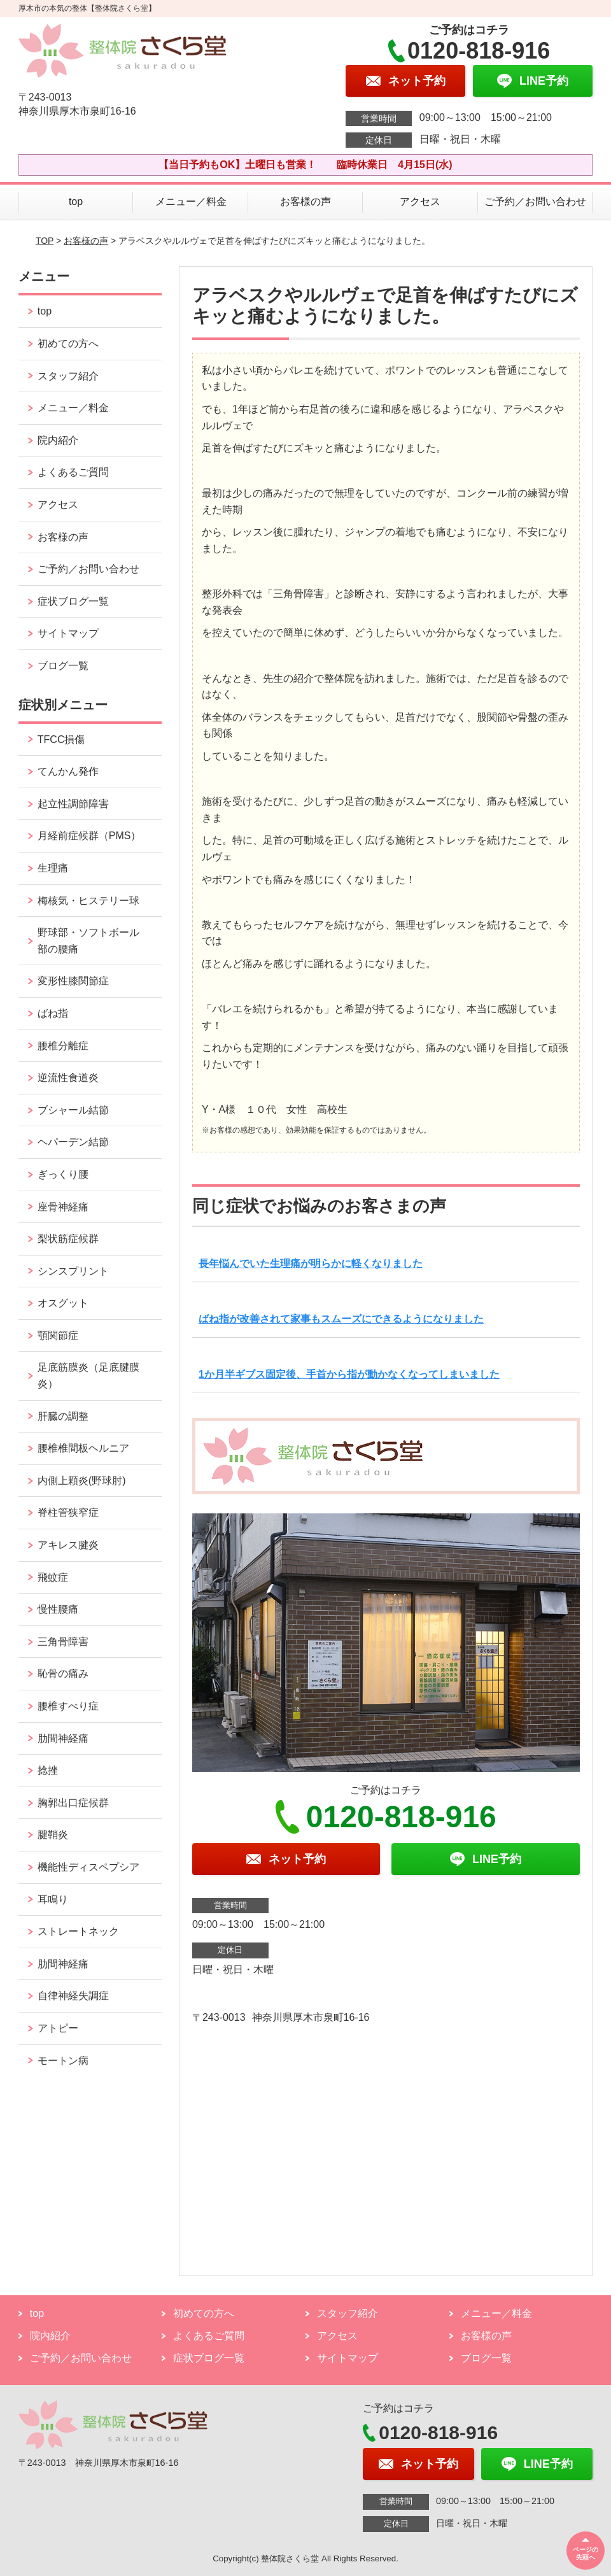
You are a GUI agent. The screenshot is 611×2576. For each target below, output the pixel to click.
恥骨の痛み (63, 1673)
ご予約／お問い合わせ (535, 201)
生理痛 (53, 868)
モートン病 (63, 2060)
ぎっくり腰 (63, 1174)
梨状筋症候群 (68, 1238)
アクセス (420, 201)
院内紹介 (58, 440)
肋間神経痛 (63, 1738)
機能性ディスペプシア (88, 1867)
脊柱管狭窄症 (68, 1512)
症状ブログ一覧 (73, 601)
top (76, 201)
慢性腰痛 (58, 1609)
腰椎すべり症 (68, 1706)
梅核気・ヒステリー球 (88, 900)
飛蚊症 (53, 1577)
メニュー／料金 (191, 201)
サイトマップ (68, 633)
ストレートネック (78, 1931)
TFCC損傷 (61, 739)
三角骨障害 (63, 1641)
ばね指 (53, 1013)
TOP (44, 241)
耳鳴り (53, 1899)
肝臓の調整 (63, 1416)
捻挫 (48, 1770)
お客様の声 (305, 201)
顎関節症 (58, 1335)
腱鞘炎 (53, 1834)
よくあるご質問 (73, 472)
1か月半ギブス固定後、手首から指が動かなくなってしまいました (349, 1374)
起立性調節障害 (73, 803)
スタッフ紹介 (68, 376)
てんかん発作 (68, 771)
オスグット (63, 1303)
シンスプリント (73, 1271)
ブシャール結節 (73, 1110)
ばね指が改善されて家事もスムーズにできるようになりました (341, 1318)
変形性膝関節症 (73, 980)
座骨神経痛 (63, 1206)
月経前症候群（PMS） (89, 835)
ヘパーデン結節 (73, 1141)
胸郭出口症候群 (73, 1802)
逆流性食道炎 (68, 1077)
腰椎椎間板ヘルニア (83, 1448)
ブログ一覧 (63, 665)
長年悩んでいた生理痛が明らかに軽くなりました (311, 1263)
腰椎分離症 (63, 1045)
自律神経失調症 (73, 1995)
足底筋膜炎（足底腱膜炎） (88, 1375)
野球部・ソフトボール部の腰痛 (88, 940)
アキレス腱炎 (68, 1544)
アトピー (58, 2028)
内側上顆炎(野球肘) (82, 1480)
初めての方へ (68, 343)
